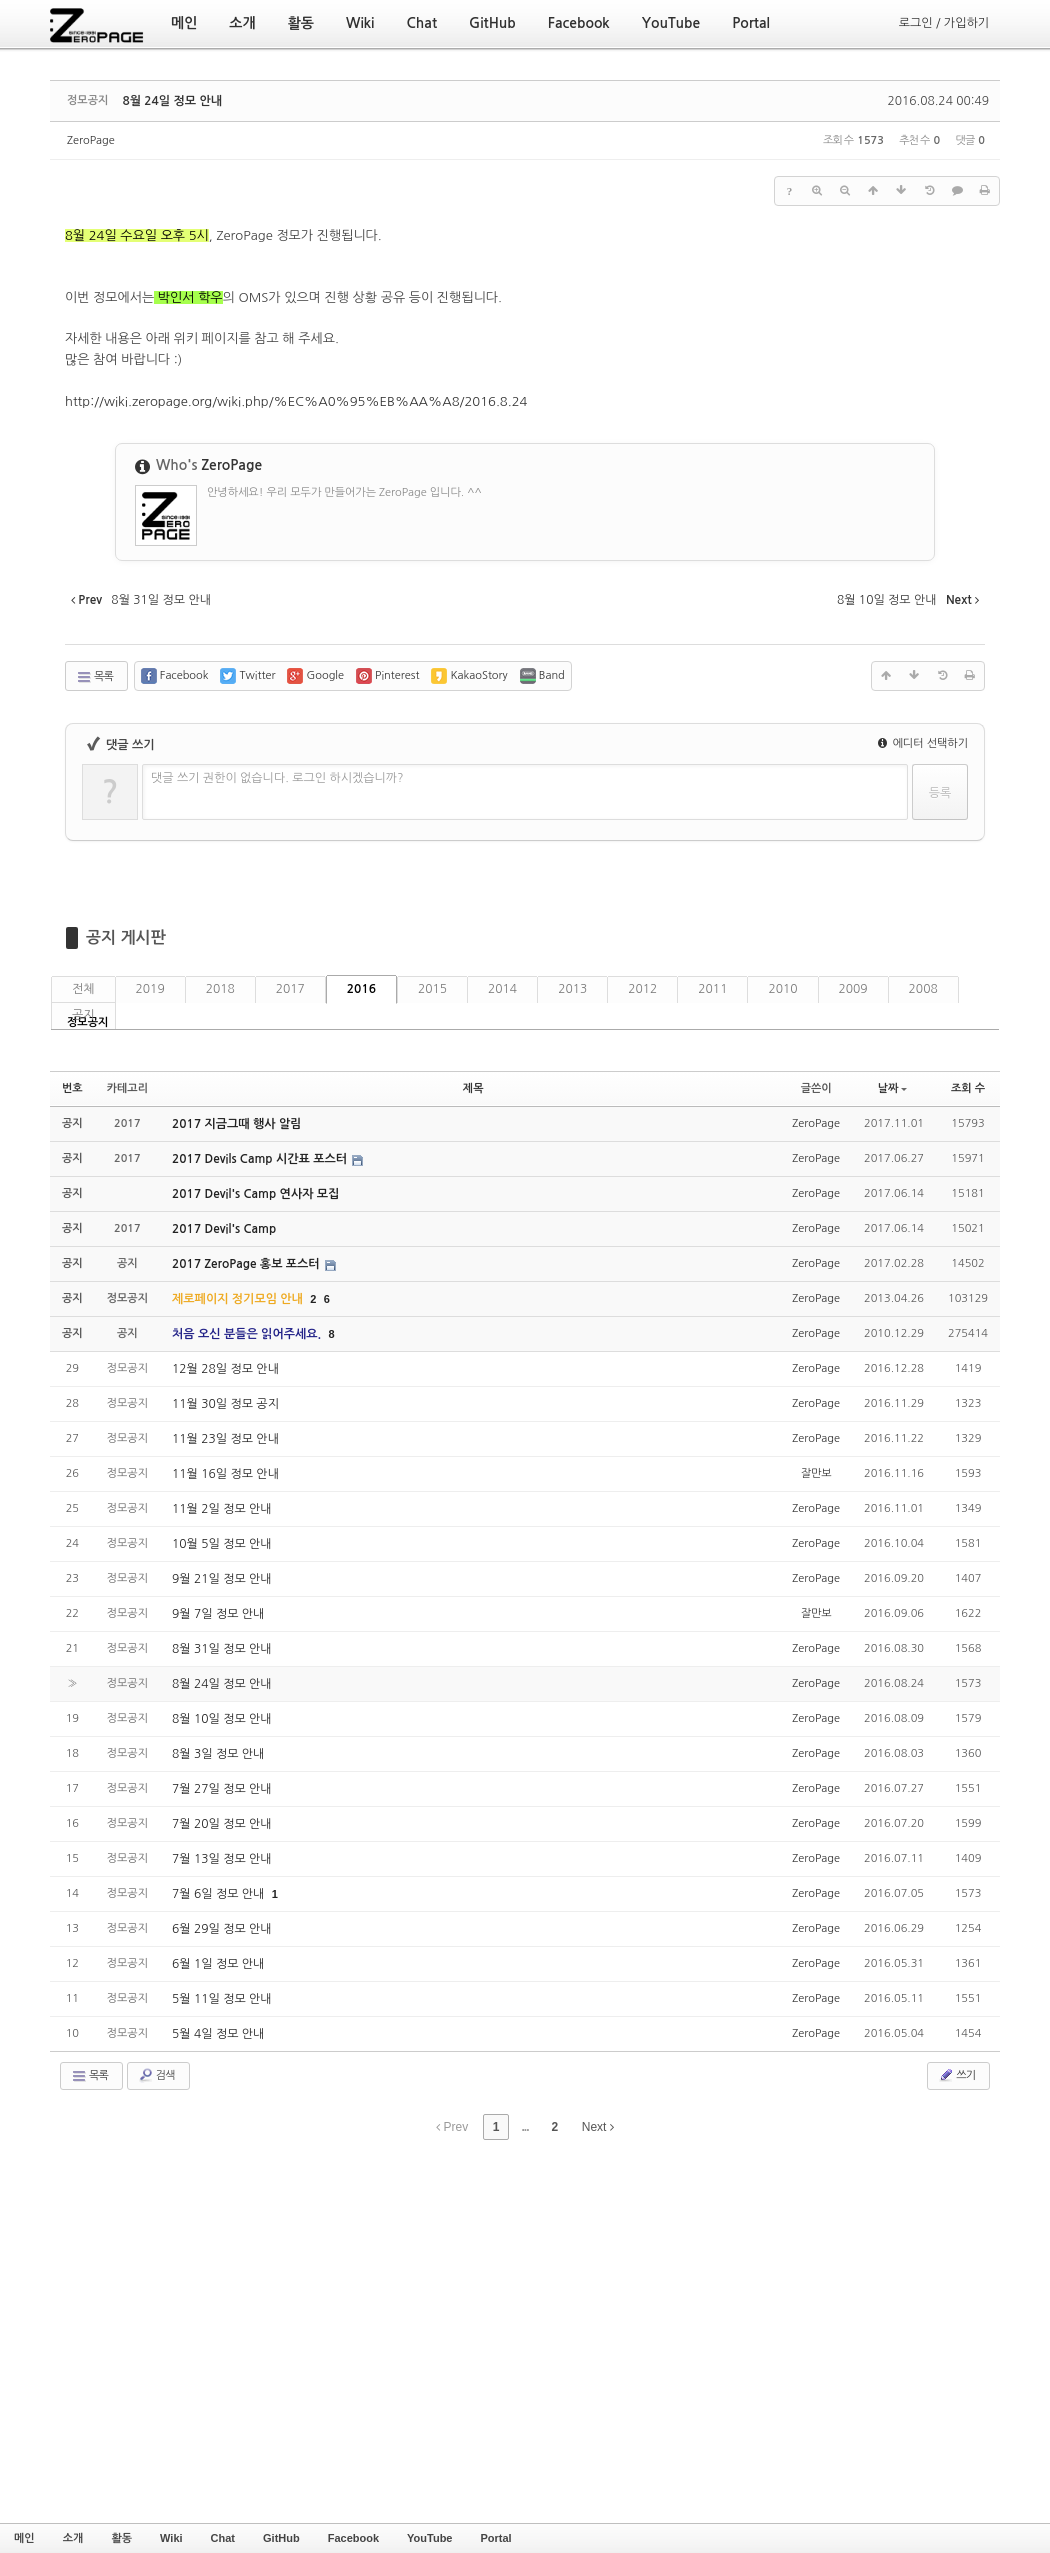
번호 (72, 1088)
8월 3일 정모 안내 (218, 1754)
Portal (495, 2538)
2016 (361, 989)
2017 (290, 989)
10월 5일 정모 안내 (222, 1544)
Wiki (171, 2538)
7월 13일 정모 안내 (222, 1859)
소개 (73, 2538)
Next (598, 2127)
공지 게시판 (126, 937)
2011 (712, 989)
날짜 (893, 1088)
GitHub (281, 2538)
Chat (223, 2538)
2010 (782, 989)
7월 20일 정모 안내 (222, 1824)
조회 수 (968, 1088)
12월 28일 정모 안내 (225, 1369)
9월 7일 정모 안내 (218, 1614)
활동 (121, 2538)
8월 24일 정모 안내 (172, 101)
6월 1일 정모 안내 (218, 1964)
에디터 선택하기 (923, 743)
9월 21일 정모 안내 (222, 1579)
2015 (432, 989)
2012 (642, 989)
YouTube (429, 2538)
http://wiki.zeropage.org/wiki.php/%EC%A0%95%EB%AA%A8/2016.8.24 (296, 401)
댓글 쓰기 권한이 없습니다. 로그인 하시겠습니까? (277, 778)
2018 (220, 989)
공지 (83, 1015)
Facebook (353, 2538)
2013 (572, 989)
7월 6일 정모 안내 (220, 1894)
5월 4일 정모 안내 (218, 2034)
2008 (923, 989)
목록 (94, 677)
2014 (502, 989)
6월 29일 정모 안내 (222, 1929)
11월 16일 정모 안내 (225, 1474)
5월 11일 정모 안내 (222, 1999)
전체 (83, 989)
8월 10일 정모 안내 (222, 1719)
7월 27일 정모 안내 (222, 1789)
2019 (150, 989)
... (524, 2127)
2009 (853, 989)
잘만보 (816, 1473)
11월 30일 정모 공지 (225, 1404)
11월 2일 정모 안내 (222, 1509)
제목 (473, 1088)
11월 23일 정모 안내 (225, 1439)
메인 (24, 2538)
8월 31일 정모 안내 (222, 1649)
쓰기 (956, 2075)
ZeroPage (91, 140)
